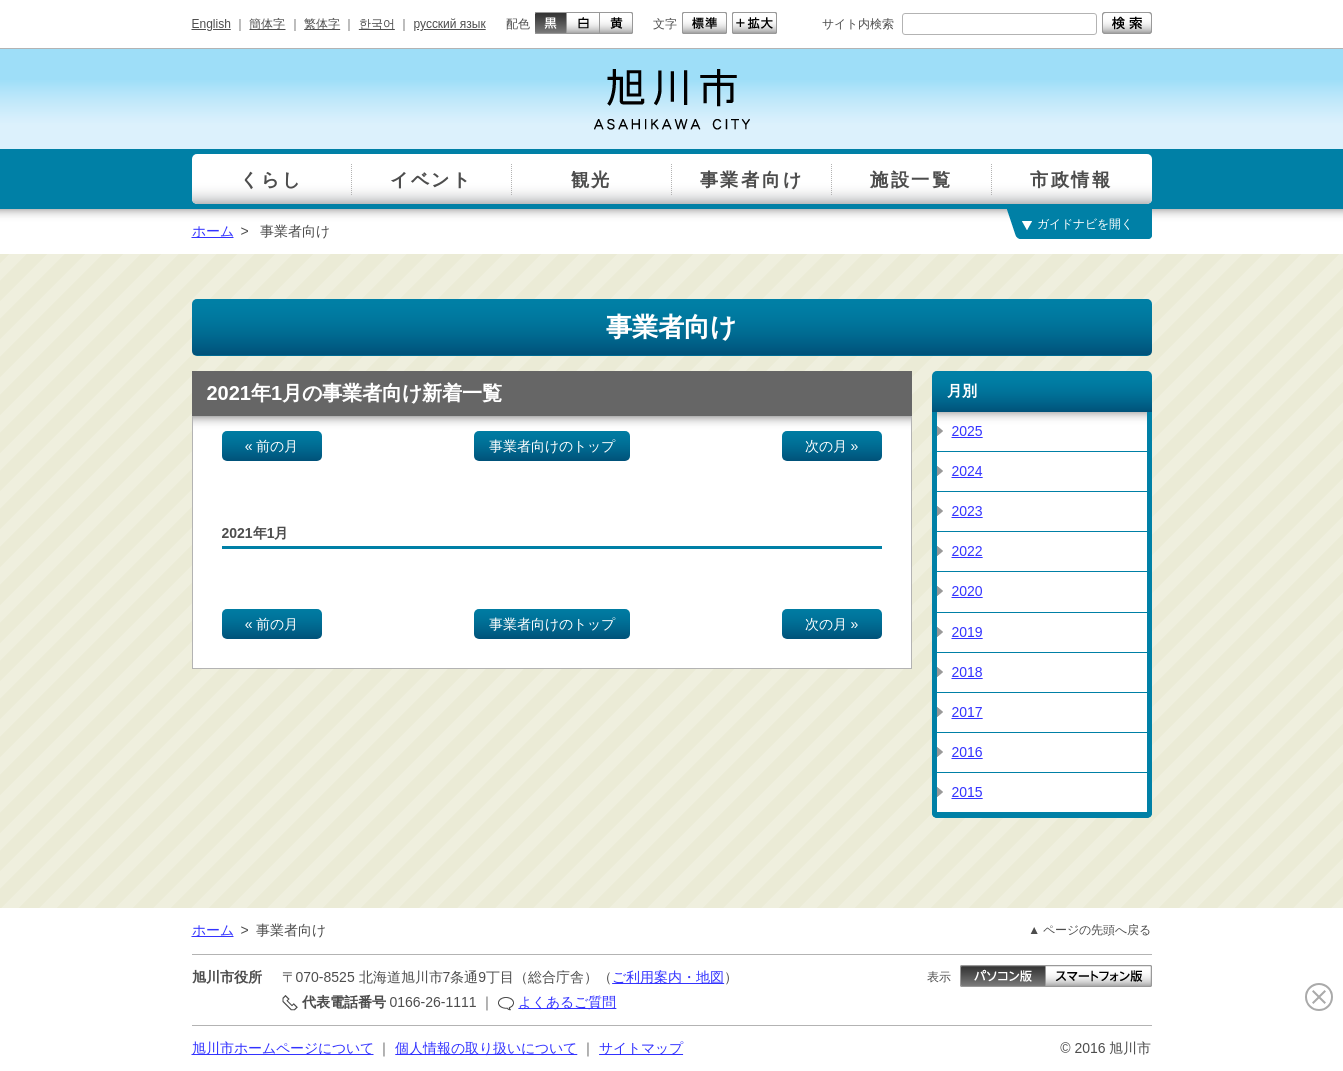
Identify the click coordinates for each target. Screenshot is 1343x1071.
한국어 (377, 24)
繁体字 (322, 24)
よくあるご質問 (567, 1002)
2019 (967, 632)
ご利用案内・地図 (668, 977)
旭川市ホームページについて (283, 1048)
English (211, 24)
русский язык (450, 24)
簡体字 (267, 24)
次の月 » (832, 446)
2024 (967, 471)
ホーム (213, 231)
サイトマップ (641, 1048)
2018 (967, 672)
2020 (967, 591)
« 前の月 (272, 446)
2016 (967, 752)
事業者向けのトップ (552, 446)
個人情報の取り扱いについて (486, 1048)
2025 (967, 431)
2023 (967, 511)
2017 (967, 712)
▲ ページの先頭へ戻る (1089, 930)
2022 (967, 551)
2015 (967, 792)
